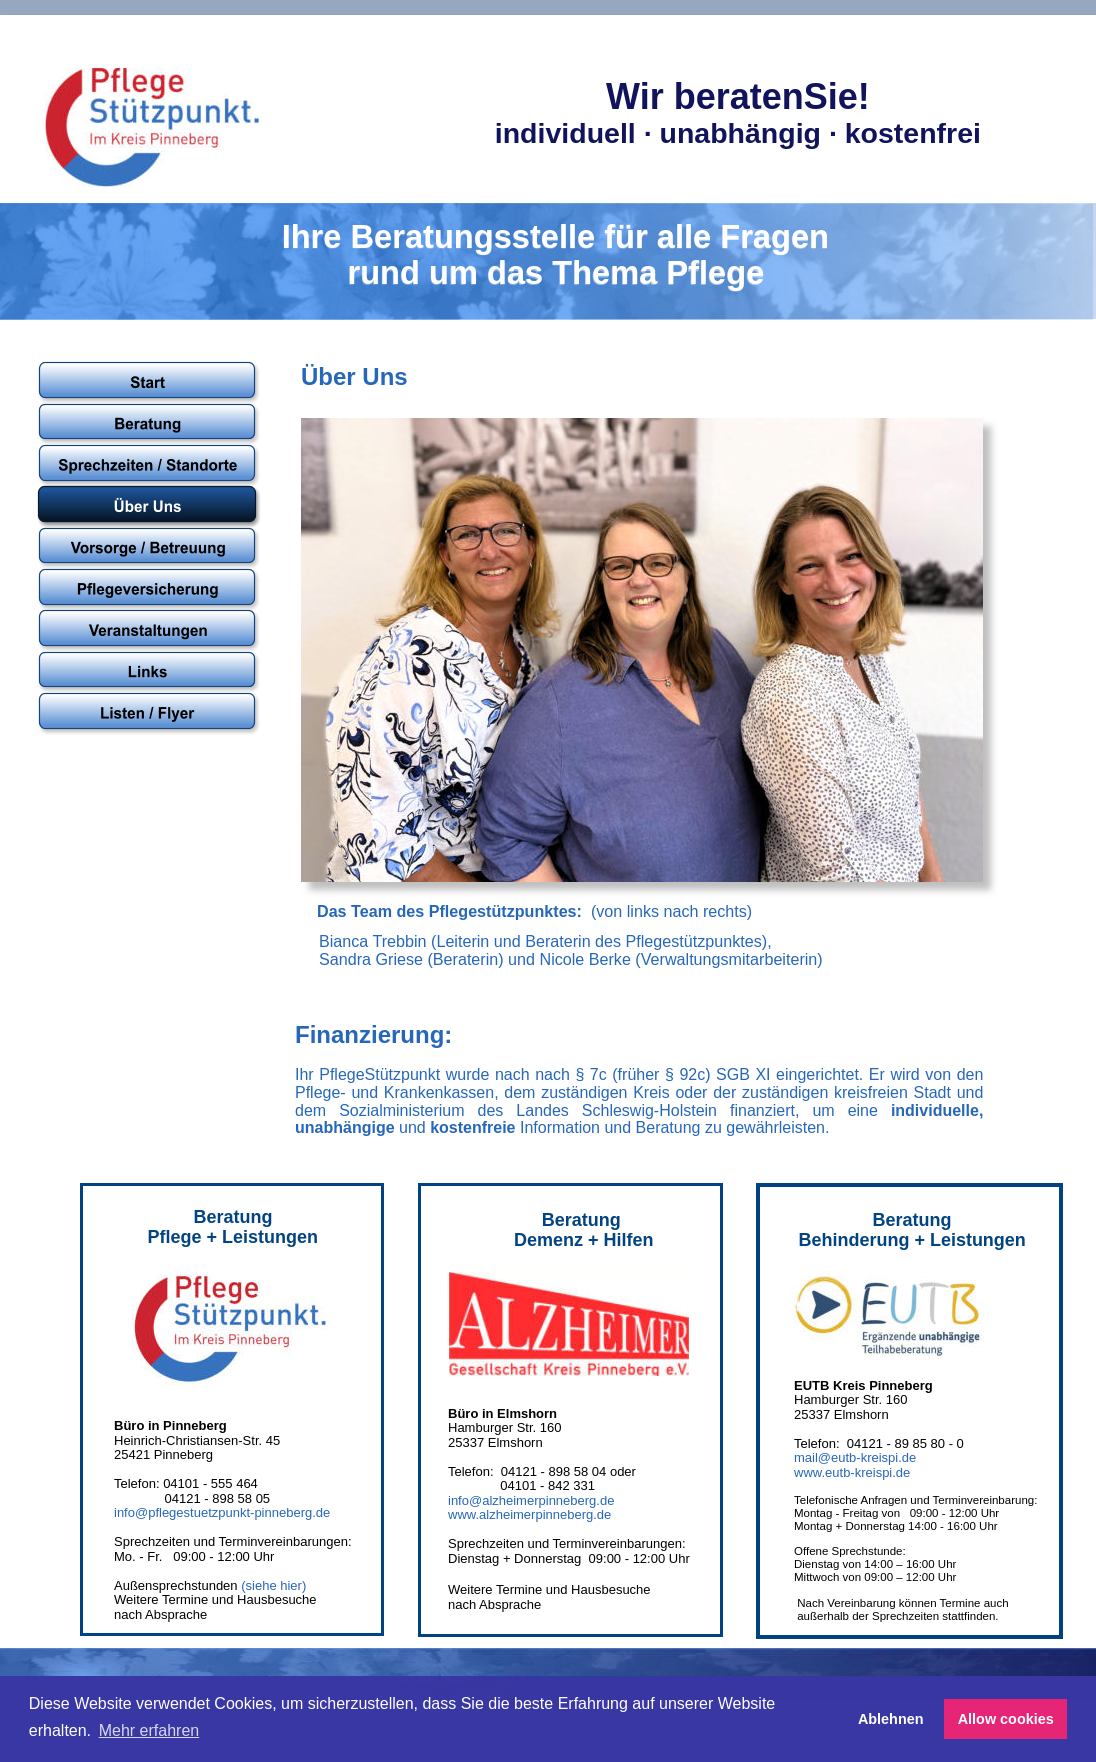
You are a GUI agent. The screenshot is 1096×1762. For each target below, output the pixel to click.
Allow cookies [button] (1006, 1719)
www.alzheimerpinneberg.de (529, 1514)
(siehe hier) (273, 1585)
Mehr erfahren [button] (149, 1730)
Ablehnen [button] (891, 1719)
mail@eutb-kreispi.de (855, 1457)
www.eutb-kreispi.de (852, 1472)
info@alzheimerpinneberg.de (531, 1500)
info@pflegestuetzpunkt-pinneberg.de (222, 1512)
